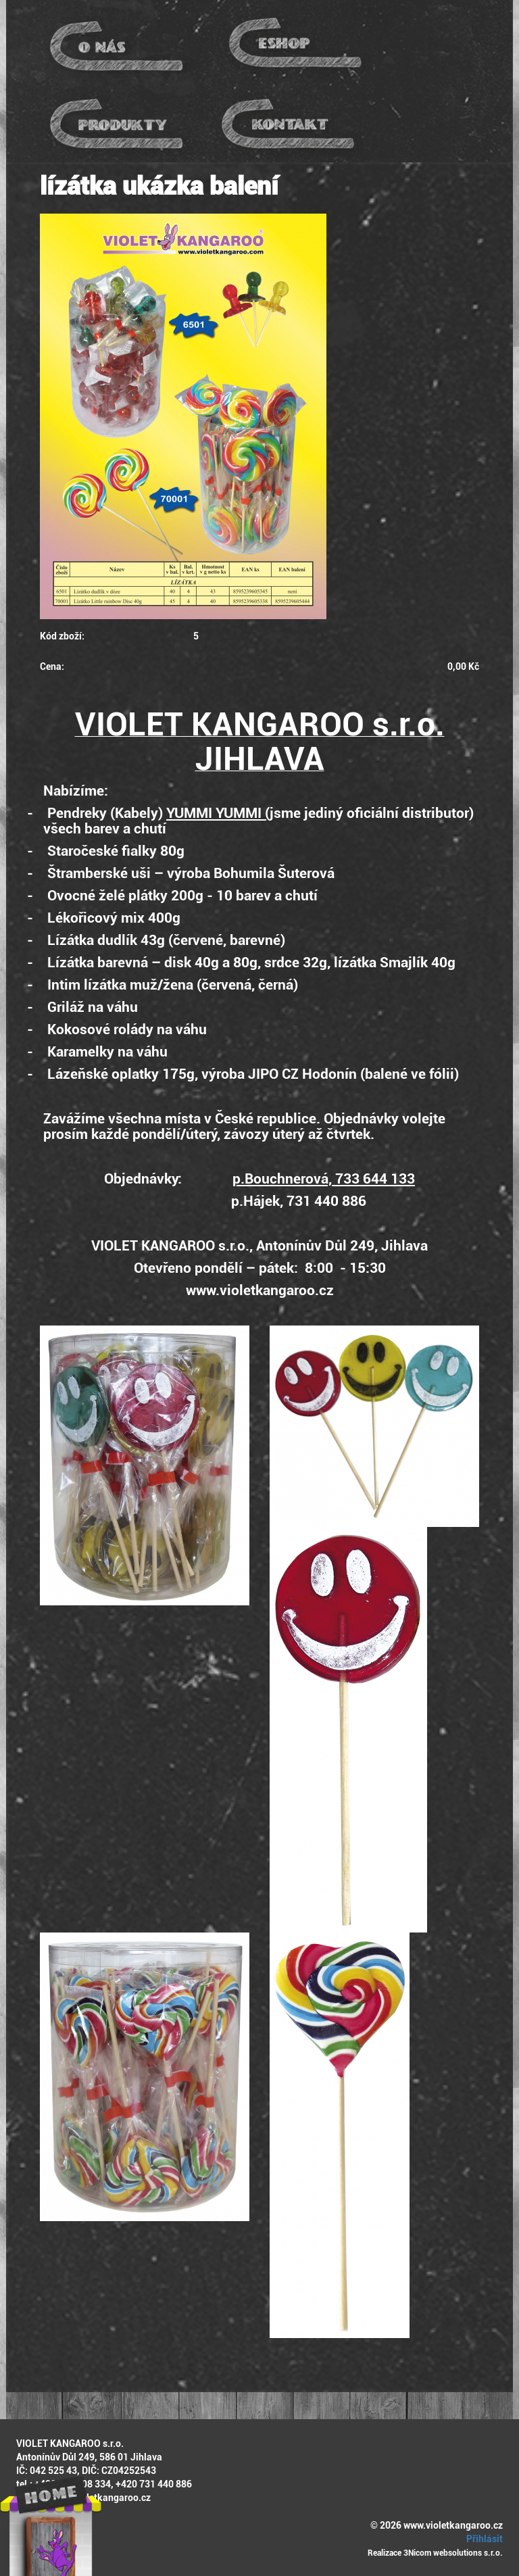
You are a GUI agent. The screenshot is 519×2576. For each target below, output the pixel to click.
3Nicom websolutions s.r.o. (453, 2553)
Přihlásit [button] (482, 2538)
